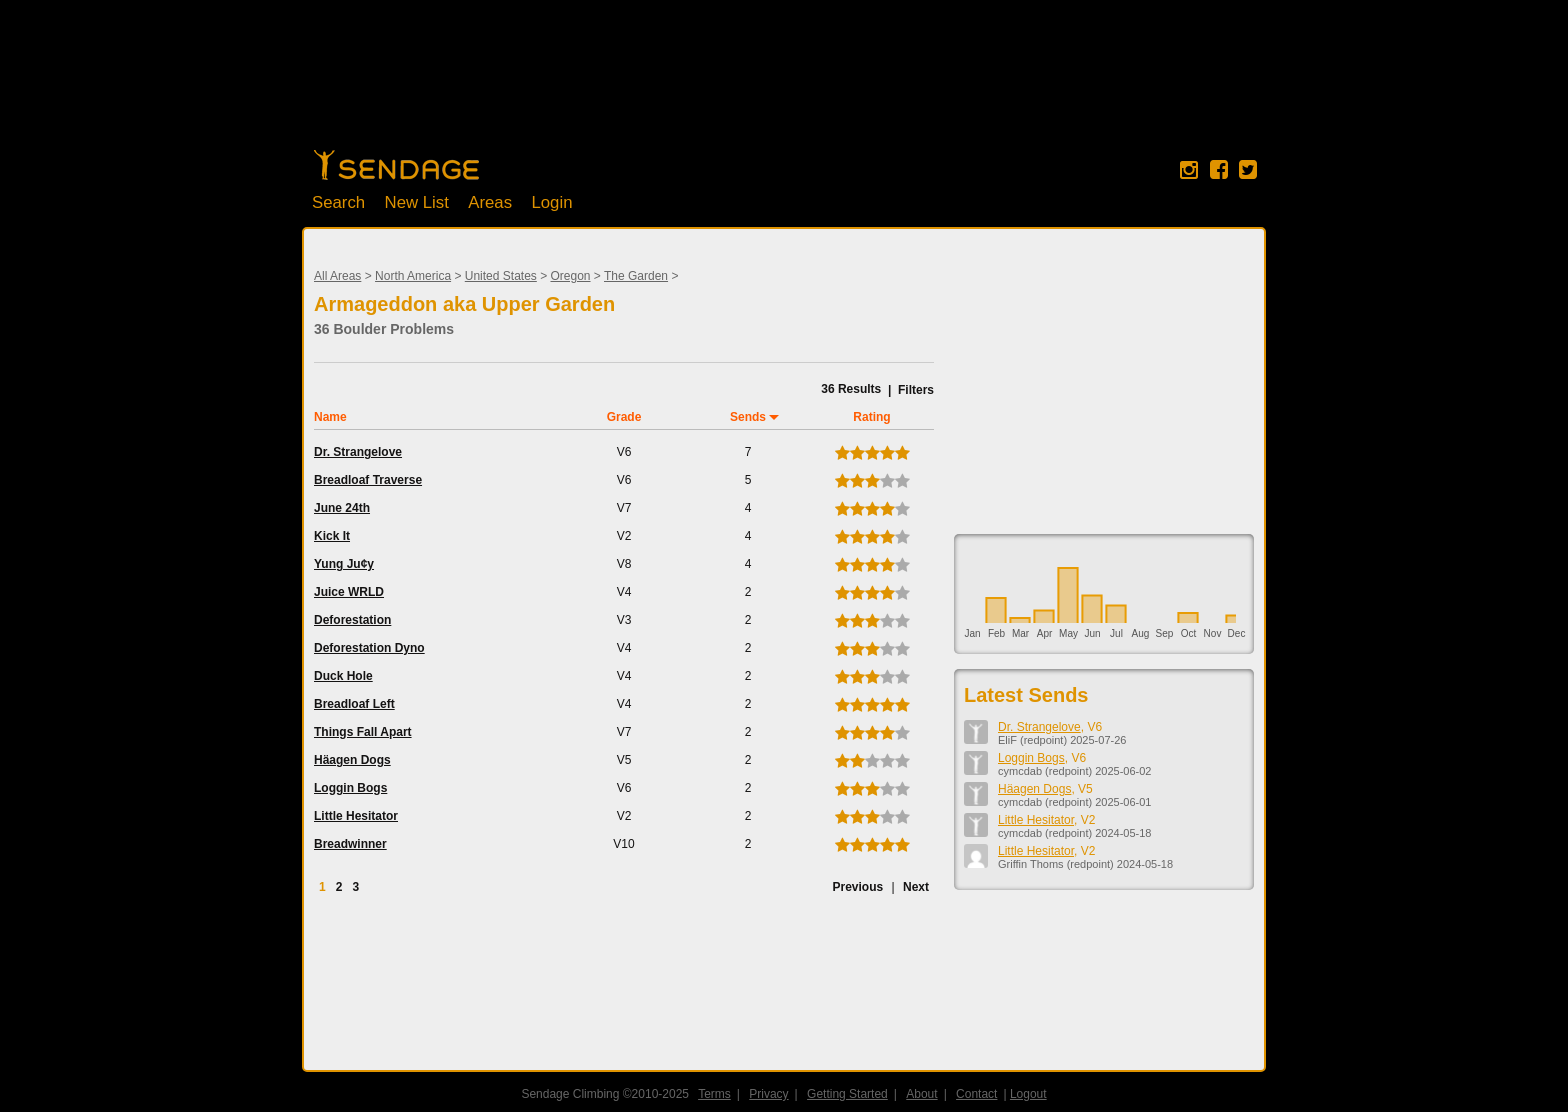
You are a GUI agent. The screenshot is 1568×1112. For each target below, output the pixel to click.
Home (396, 165)
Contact (976, 1094)
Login (551, 202)
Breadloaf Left (354, 704)
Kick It (332, 536)
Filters (916, 390)
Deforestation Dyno (369, 648)
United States (501, 276)
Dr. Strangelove (358, 452)
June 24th (342, 508)
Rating (871, 417)
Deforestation (352, 620)
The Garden (636, 276)
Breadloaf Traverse (368, 480)
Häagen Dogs (352, 760)
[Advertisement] (784, 85)
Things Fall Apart (363, 732)
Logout (1028, 1094)
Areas (490, 202)
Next (916, 887)
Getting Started (847, 1094)
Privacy (768, 1094)
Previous (857, 887)
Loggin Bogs (350, 788)
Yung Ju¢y (344, 564)
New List (417, 202)
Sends (748, 417)
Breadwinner (350, 844)
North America (413, 276)
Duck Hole (343, 676)
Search (338, 202)
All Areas (337, 276)
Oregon (571, 276)
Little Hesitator (356, 816)
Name (330, 417)
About (921, 1094)
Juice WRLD (349, 592)
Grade (624, 417)
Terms (714, 1094)
